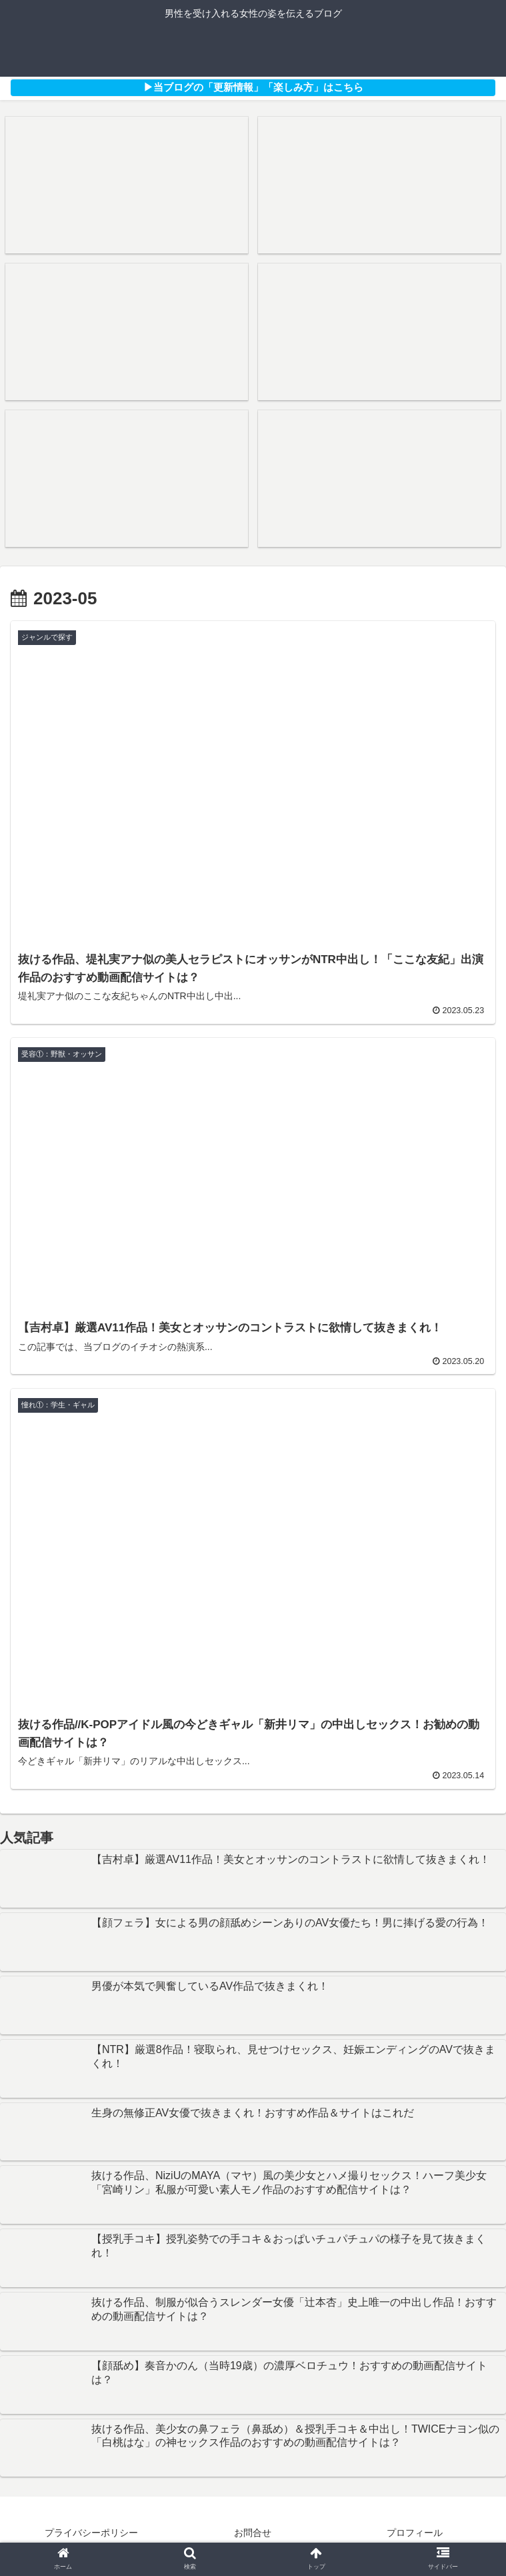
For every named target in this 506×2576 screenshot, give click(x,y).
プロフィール (415, 2533)
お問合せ (252, 2533)
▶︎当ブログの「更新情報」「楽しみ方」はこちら (253, 87)
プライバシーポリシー (91, 2533)
